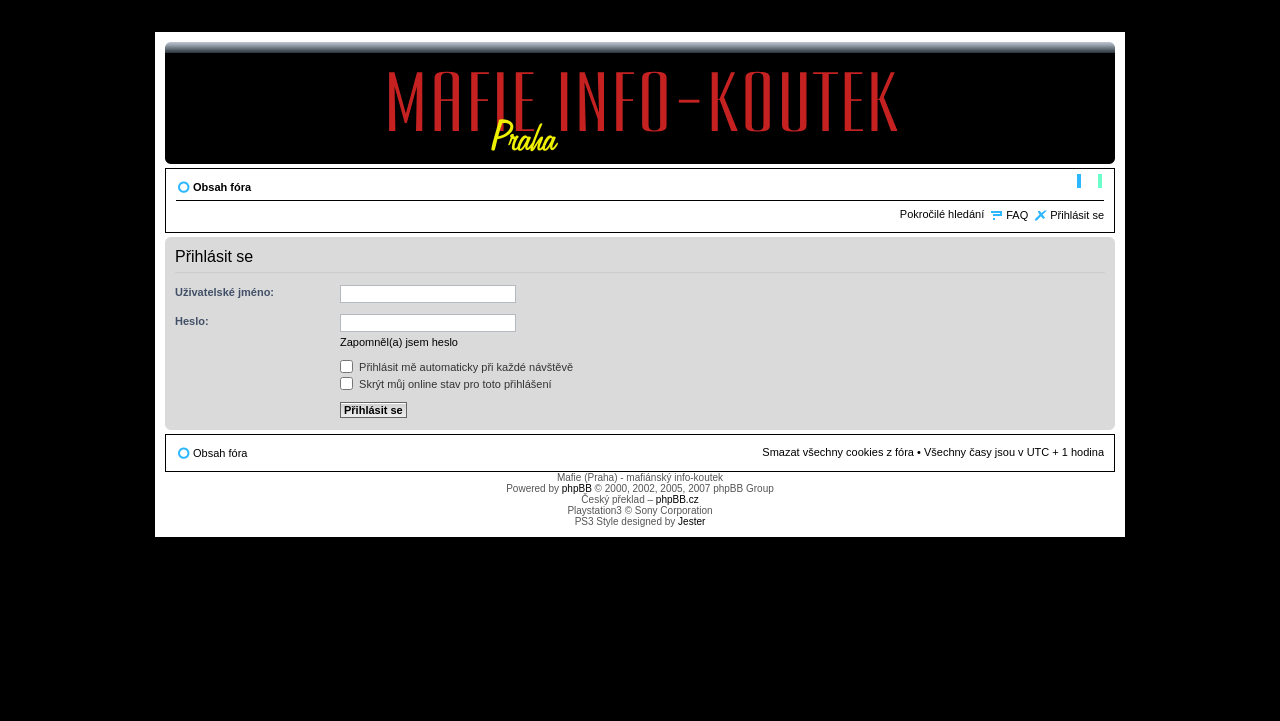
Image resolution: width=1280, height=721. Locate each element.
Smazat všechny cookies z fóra (838, 452)
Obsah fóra (222, 187)
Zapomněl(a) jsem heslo (399, 342)
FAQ (1017, 215)
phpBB (577, 488)
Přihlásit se (1077, 215)
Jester (691, 521)
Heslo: (192, 321)
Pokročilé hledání (942, 214)
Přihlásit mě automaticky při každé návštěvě (456, 367)
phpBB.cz (677, 499)
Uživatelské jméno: (224, 292)
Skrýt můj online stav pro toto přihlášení (446, 384)
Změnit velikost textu (1089, 183)
